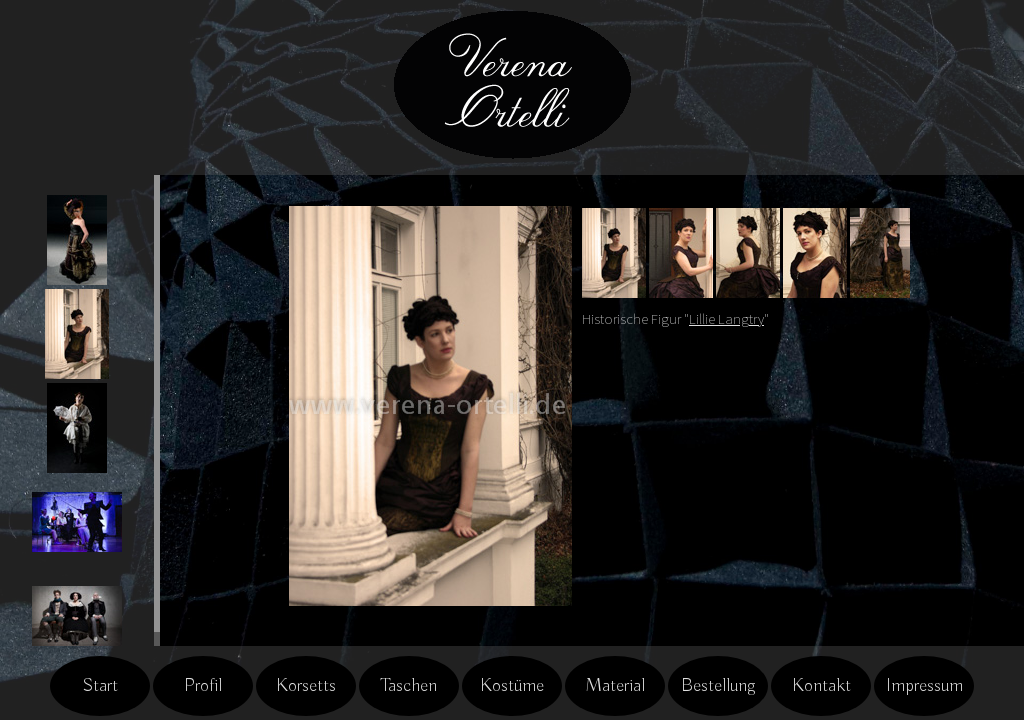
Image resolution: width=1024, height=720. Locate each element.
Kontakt (821, 686)
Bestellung (718, 686)
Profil (203, 686)
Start (100, 686)
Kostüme (512, 686)
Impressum (924, 686)
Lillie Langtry (726, 319)
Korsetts (306, 686)
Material (615, 686)
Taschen (409, 686)
